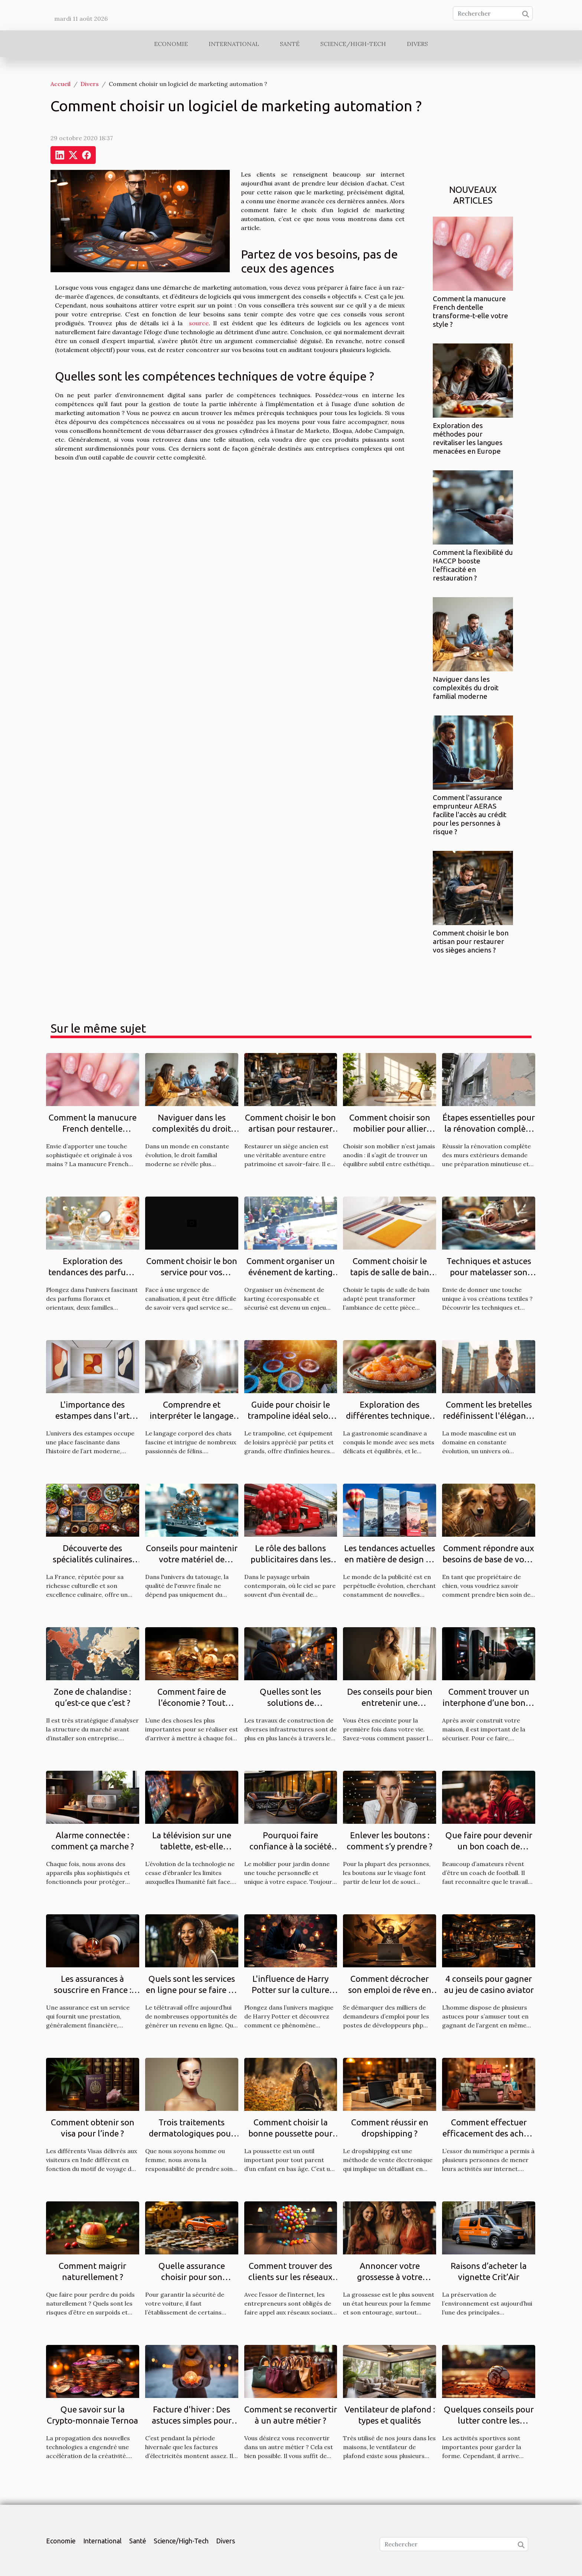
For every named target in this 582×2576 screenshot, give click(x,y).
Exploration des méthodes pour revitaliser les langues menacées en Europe (468, 438)
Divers (417, 43)
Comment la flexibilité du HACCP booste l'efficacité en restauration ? (473, 565)
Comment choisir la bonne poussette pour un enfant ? (290, 2133)
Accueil (60, 84)
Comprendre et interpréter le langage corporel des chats (191, 1415)
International (234, 43)
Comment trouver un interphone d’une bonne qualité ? (488, 1702)
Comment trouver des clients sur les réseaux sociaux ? (290, 2277)
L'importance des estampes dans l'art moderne (92, 1415)
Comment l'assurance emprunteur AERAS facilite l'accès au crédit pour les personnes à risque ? (469, 814)
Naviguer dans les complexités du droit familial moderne (465, 687)
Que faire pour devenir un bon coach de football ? (488, 1846)
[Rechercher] (493, 13)
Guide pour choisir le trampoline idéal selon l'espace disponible (290, 1415)
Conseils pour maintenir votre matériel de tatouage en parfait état (192, 1559)
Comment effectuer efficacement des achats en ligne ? (488, 2133)
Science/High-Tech (353, 43)
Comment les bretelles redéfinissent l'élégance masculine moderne (488, 1415)
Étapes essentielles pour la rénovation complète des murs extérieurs (488, 1128)
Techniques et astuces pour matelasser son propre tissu (489, 1272)
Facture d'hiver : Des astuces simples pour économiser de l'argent (192, 2420)
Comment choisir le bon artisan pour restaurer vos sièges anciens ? (471, 941)
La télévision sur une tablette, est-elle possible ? (191, 1846)
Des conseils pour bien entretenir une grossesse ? (389, 1702)
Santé (290, 43)
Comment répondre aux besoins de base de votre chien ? (488, 1559)
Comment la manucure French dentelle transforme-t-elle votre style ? (470, 311)
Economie (171, 43)
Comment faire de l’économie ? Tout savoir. (191, 1702)
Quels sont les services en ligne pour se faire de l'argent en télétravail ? (192, 1990)
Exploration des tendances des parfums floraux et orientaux (92, 1272)
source (199, 323)
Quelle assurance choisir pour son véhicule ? (191, 2277)
